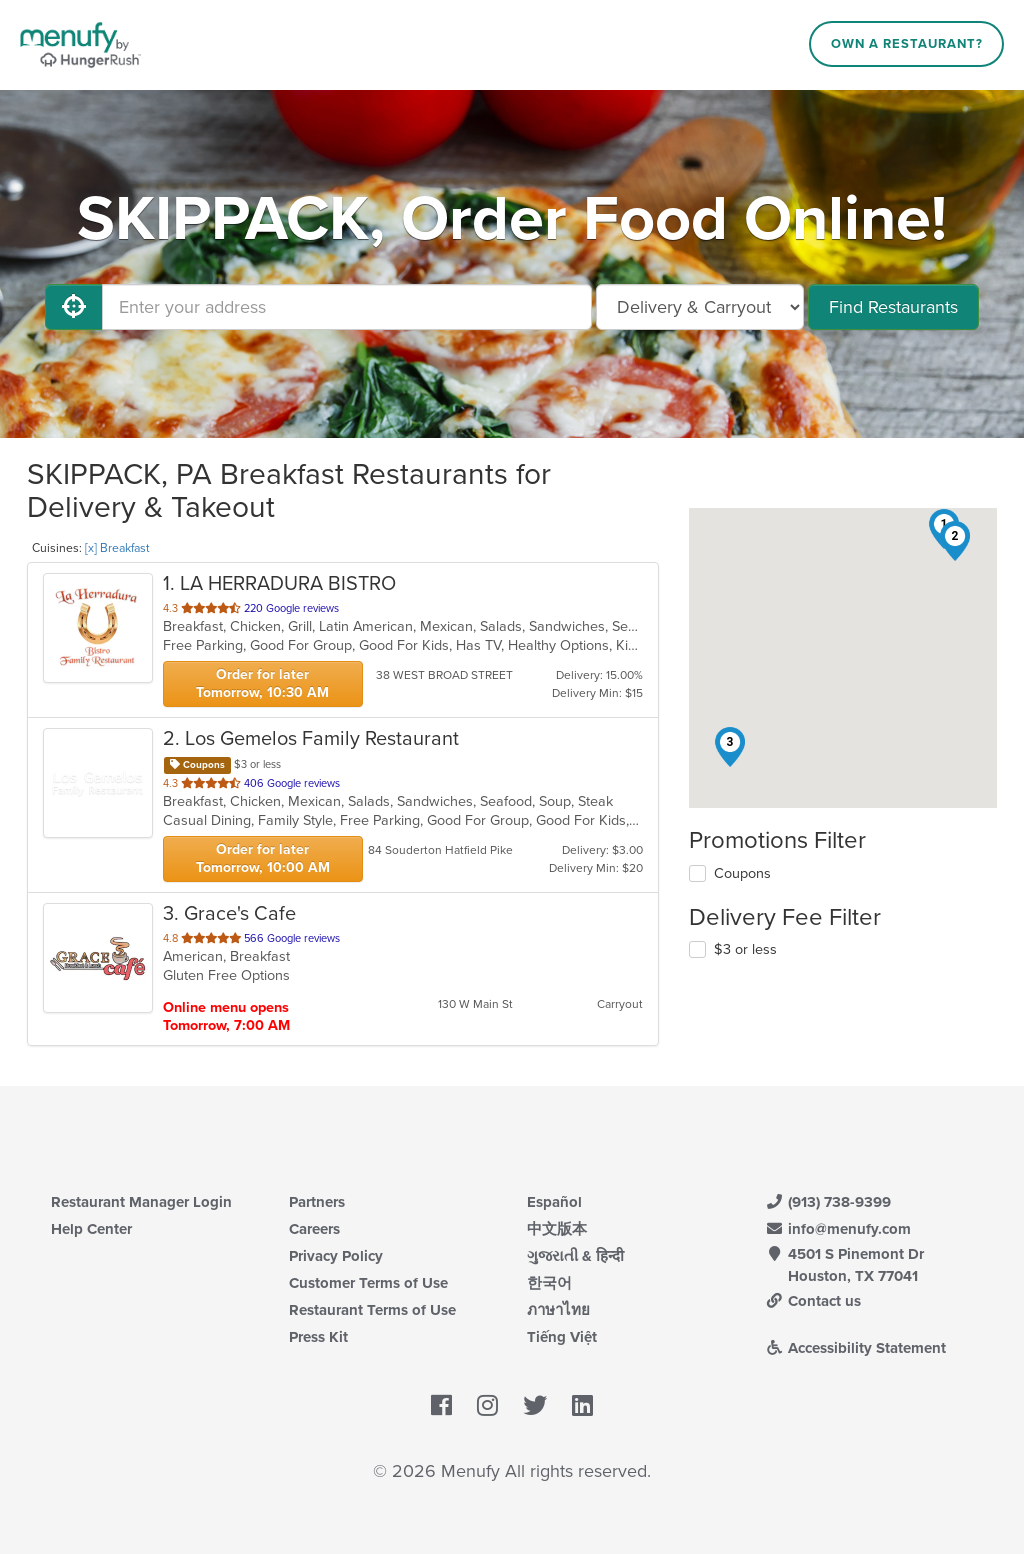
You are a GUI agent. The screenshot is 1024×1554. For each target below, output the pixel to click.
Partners (317, 1202)
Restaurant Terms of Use (372, 1310)
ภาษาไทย (558, 1310)
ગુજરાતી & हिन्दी (575, 1256)
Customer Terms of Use (368, 1283)
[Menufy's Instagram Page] (487, 1406)
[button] (955, 541)
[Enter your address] (347, 307)
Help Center (91, 1229)
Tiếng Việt (562, 1337)
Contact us (813, 1301)
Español (554, 1202)
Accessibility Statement (855, 1348)
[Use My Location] (74, 307)
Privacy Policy (336, 1256)
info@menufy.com (838, 1229)
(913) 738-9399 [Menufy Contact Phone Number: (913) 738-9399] (828, 1202)
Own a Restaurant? (907, 44)
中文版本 (557, 1229)
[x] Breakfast (117, 548)
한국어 (549, 1283)
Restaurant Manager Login (141, 1202)
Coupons (742, 873)
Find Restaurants (893, 307)
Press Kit (318, 1337)
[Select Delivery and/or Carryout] (700, 307)
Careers (314, 1229)
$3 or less (745, 949)
